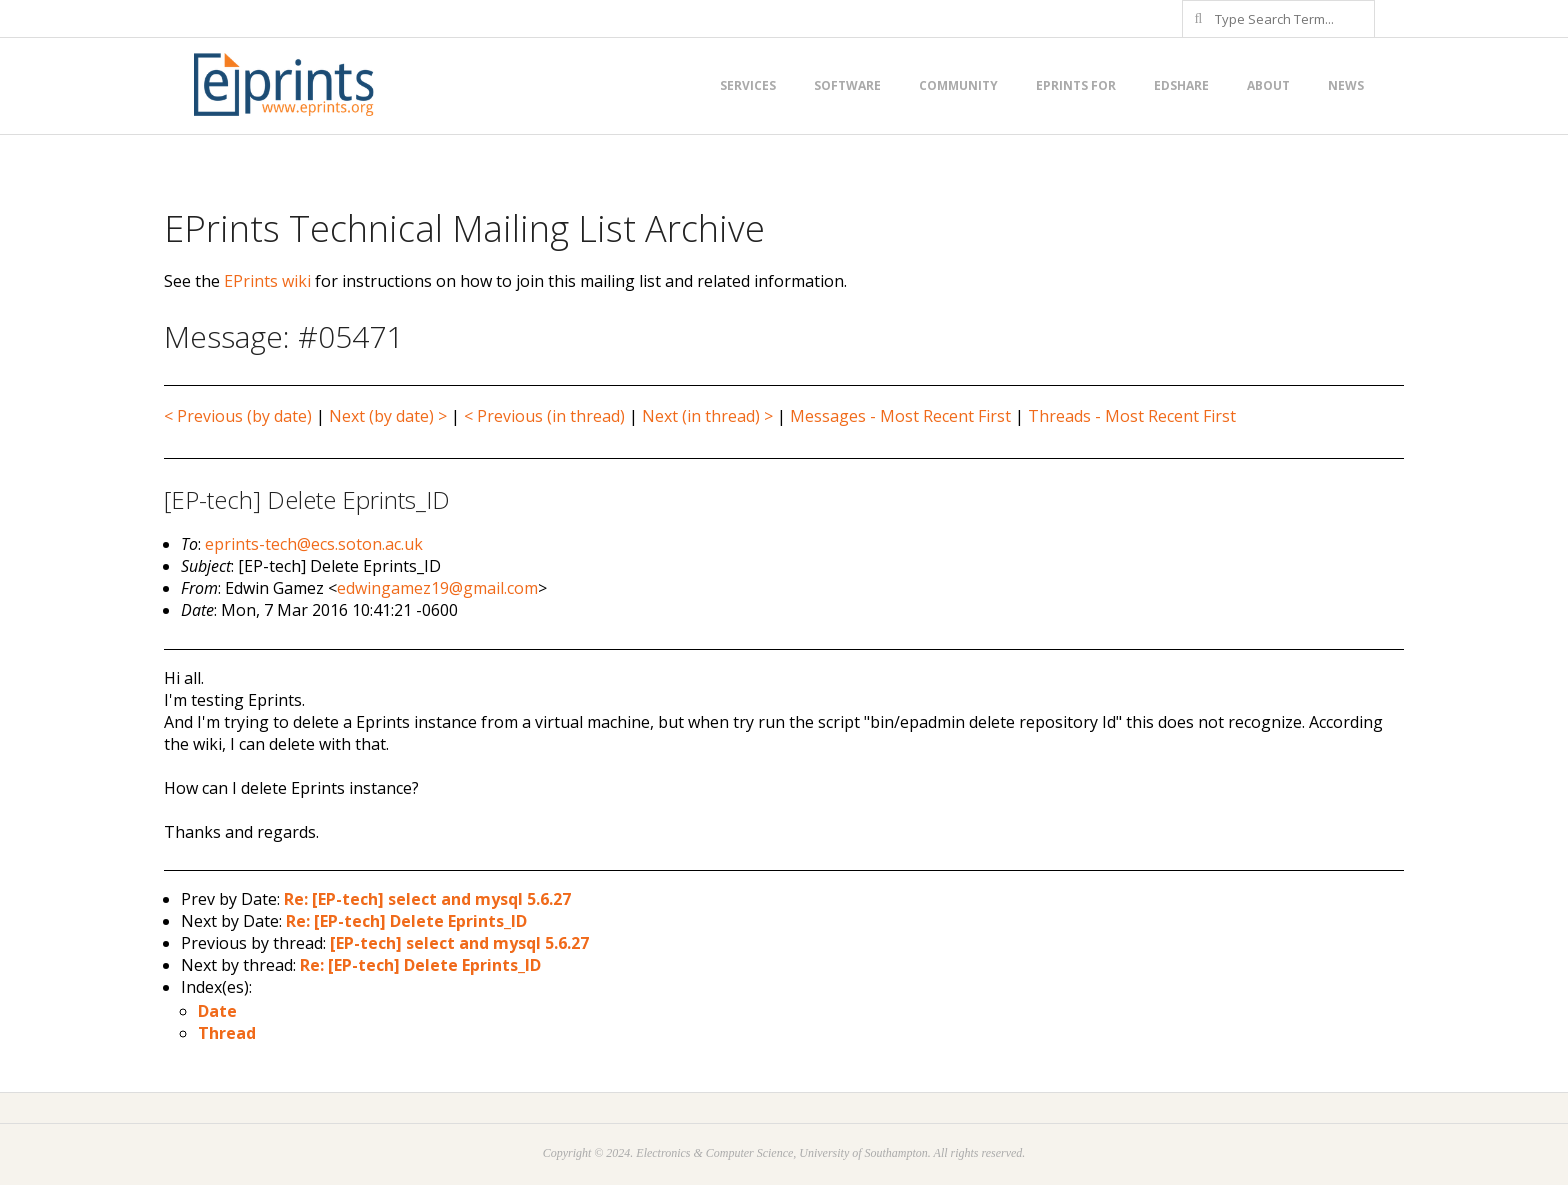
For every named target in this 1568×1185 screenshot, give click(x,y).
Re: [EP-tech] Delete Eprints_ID (406, 921)
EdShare (1181, 85)
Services (748, 85)
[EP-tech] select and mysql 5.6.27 (459, 943)
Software (847, 85)
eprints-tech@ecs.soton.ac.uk (314, 544)
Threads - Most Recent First (1132, 416)
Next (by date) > (388, 416)
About (1268, 85)
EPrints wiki (267, 281)
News (1346, 85)
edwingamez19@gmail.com (437, 588)
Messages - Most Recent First (900, 416)
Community (958, 85)
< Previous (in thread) (544, 416)
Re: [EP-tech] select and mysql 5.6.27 (427, 899)
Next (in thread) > (707, 416)
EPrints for (1076, 85)
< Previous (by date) (238, 416)
